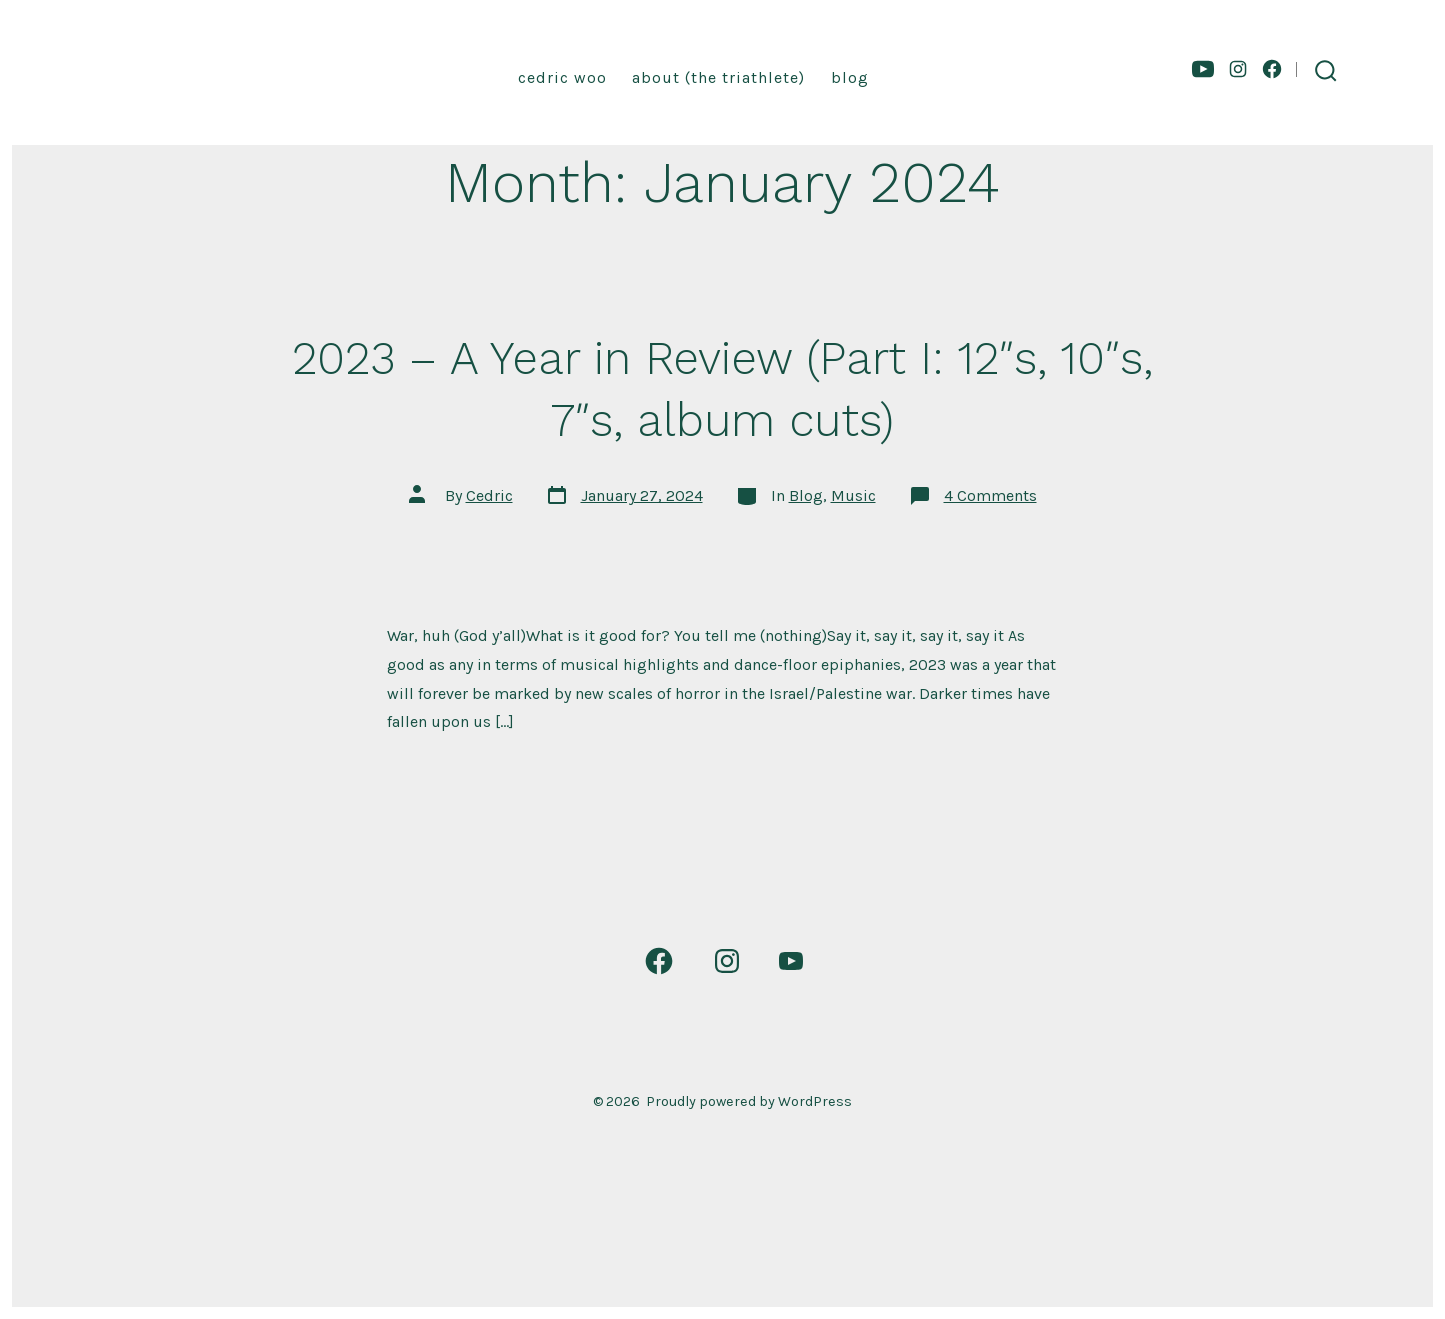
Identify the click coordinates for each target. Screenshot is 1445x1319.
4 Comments (990, 495)
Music (853, 495)
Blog (850, 77)
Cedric (489, 495)
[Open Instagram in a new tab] (1238, 69)
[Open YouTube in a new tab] (1203, 69)
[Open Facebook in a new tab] (1272, 69)
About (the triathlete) (718, 77)
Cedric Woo (562, 77)
